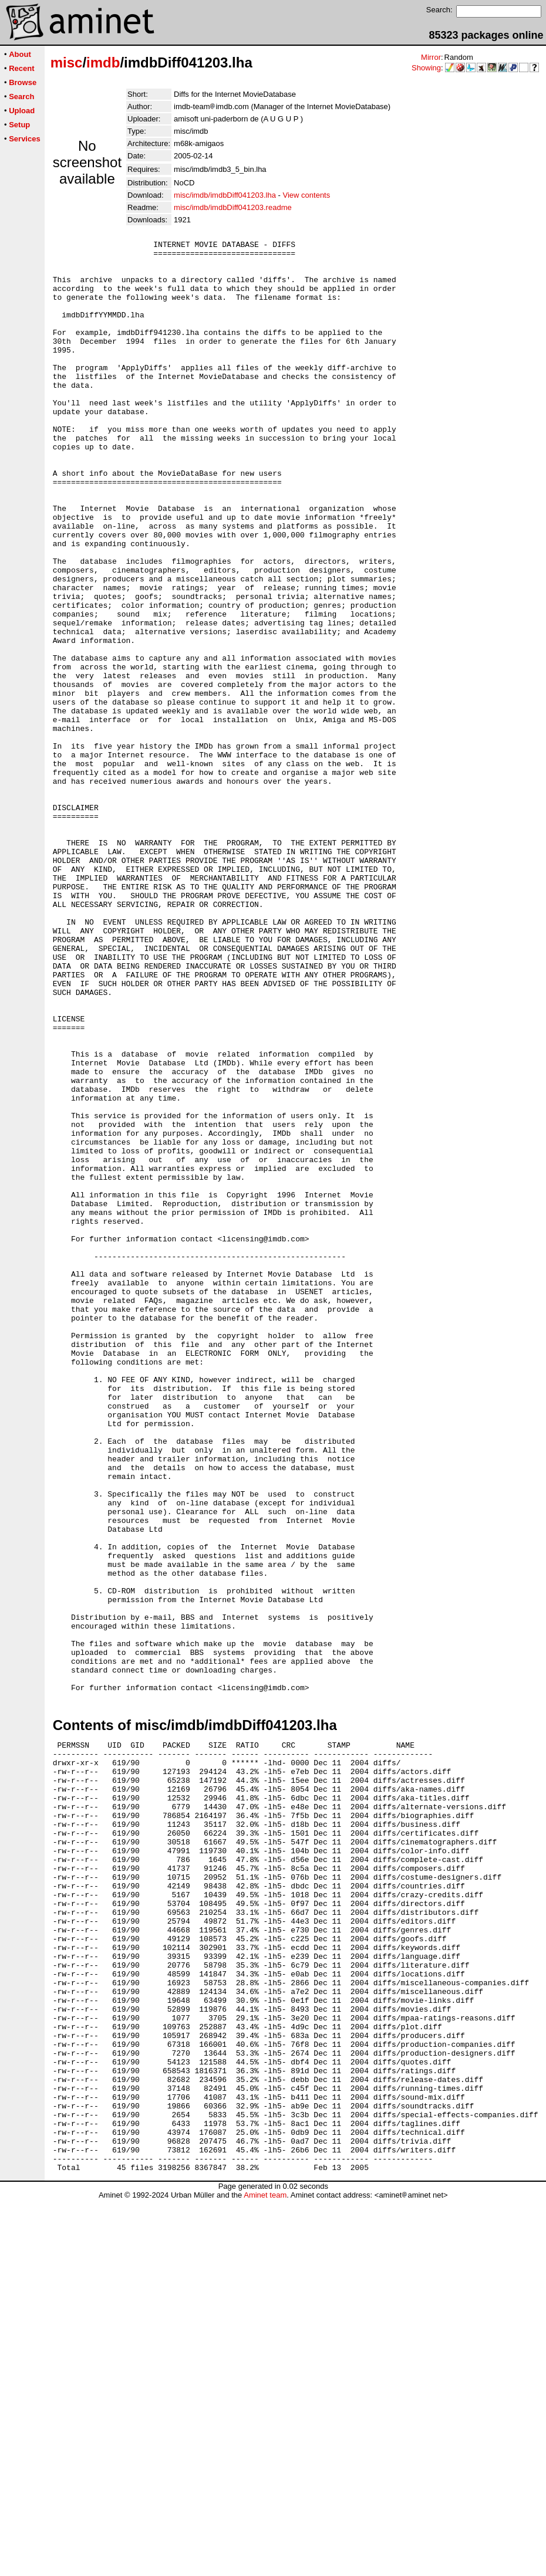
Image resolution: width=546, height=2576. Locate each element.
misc (66, 62)
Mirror (431, 57)
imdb (103, 62)
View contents (307, 195)
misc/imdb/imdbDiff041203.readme (233, 207)
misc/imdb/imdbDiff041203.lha (225, 195)
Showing (426, 67)
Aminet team (265, 2571)
